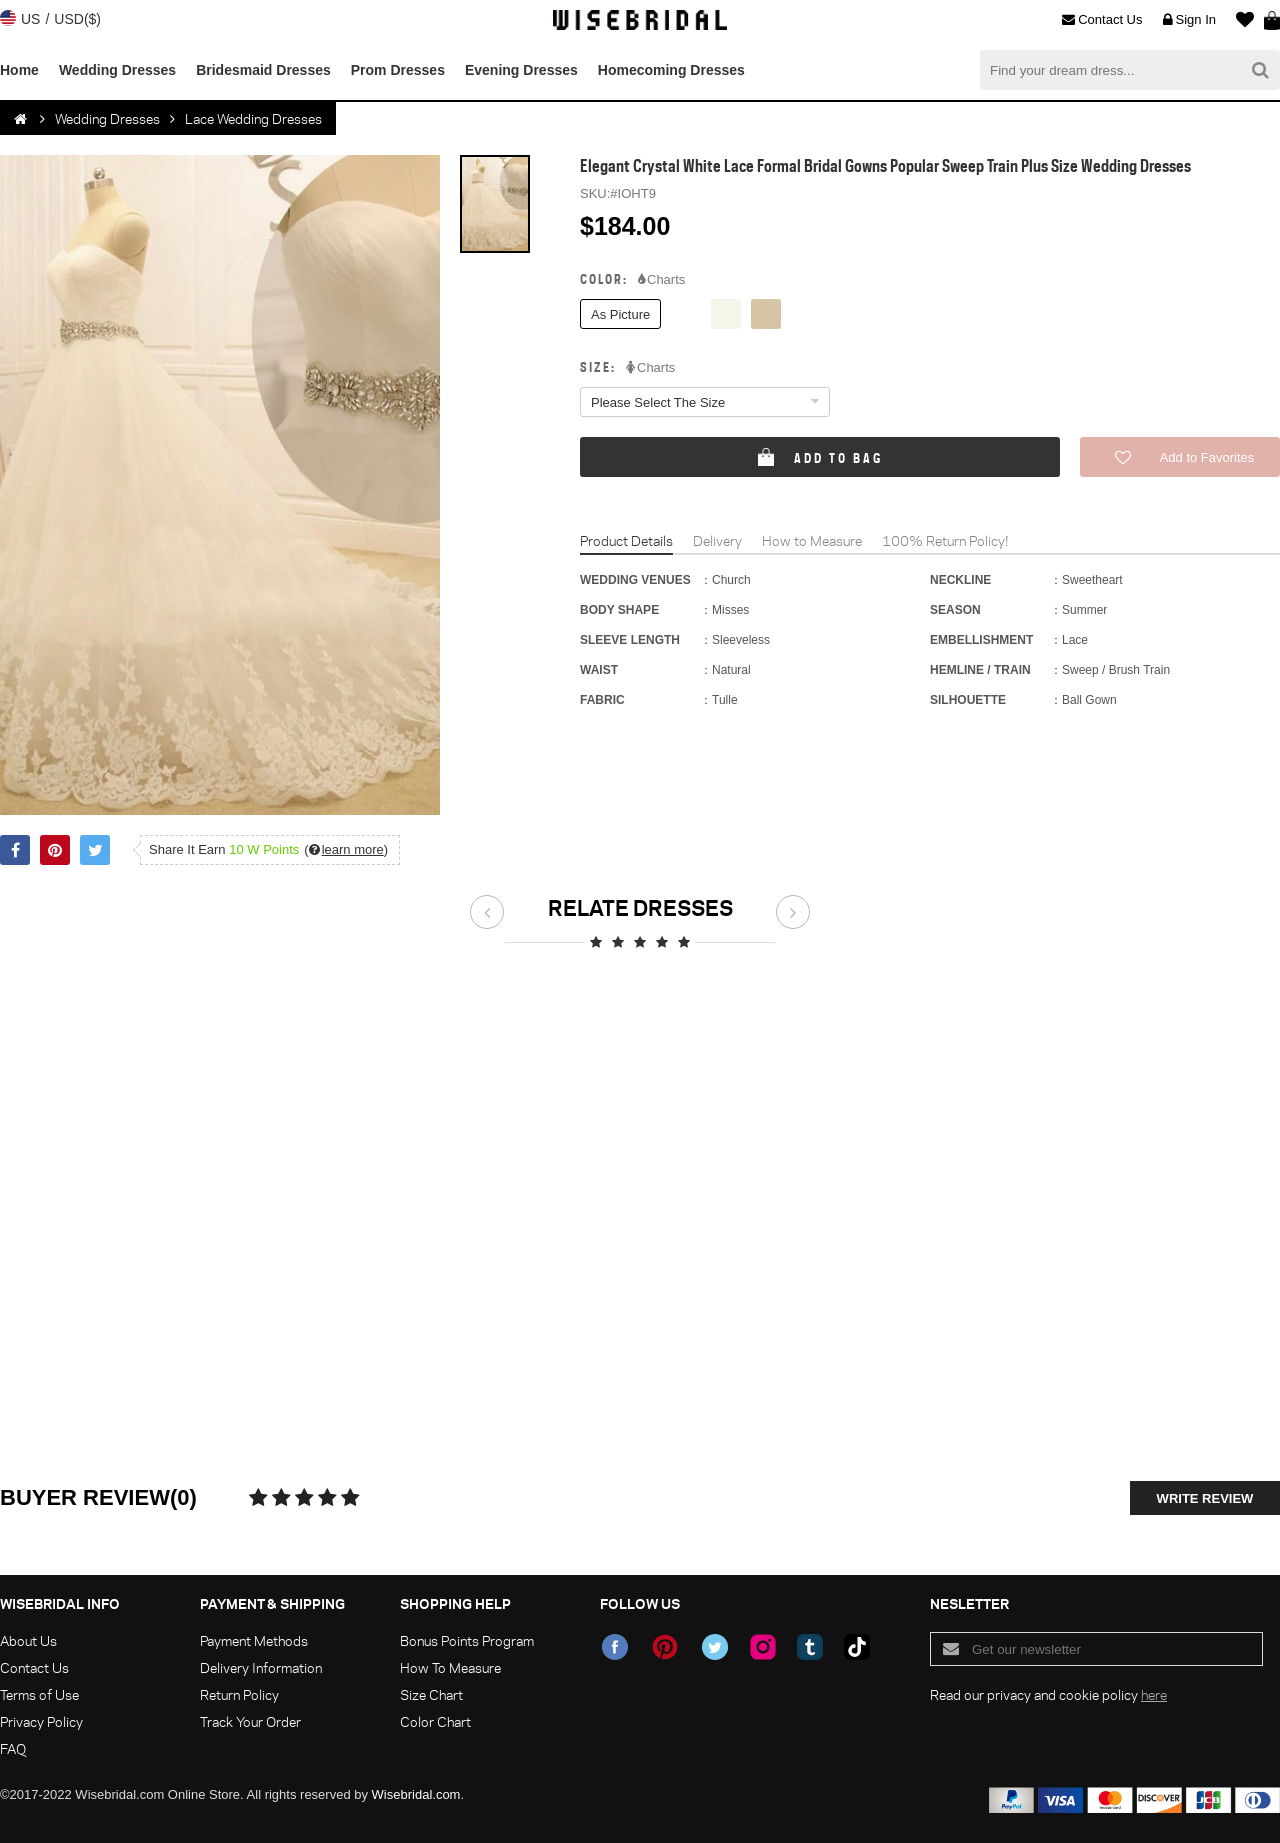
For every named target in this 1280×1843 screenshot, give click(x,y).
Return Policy (239, 1694)
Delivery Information (261, 1667)
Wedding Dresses (117, 70)
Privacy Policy (41, 1721)
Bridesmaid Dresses (263, 70)
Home (19, 70)
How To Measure (450, 1667)
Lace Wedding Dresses (253, 118)
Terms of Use (39, 1694)
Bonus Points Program (467, 1640)
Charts (661, 280)
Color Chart (435, 1721)
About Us (28, 1640)
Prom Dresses (398, 70)
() (346, 849)
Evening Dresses (521, 70)
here (1154, 1694)
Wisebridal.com (416, 1794)
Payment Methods (254, 1640)
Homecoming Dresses (671, 70)
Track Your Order (250, 1721)
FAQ (13, 1748)
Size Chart (431, 1694)
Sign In (1189, 20)
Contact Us (1102, 20)
